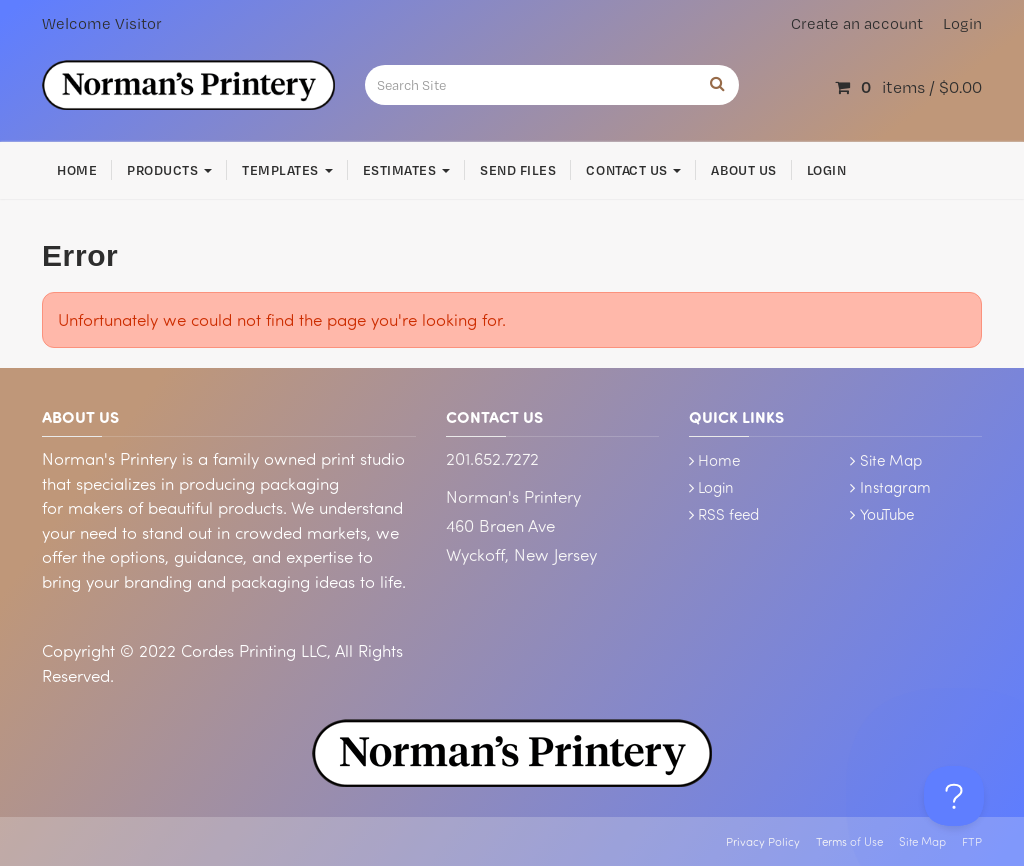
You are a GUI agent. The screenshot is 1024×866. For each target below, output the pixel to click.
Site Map (891, 460)
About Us (743, 170)
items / (908, 86)
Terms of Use (849, 841)
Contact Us (633, 170)
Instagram (895, 487)
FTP (972, 841)
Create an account (857, 23)
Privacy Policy (763, 841)
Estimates (406, 170)
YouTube (887, 514)
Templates (287, 170)
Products (169, 170)
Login (962, 23)
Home (77, 170)
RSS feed (728, 514)
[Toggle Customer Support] (954, 796)
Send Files (518, 170)
